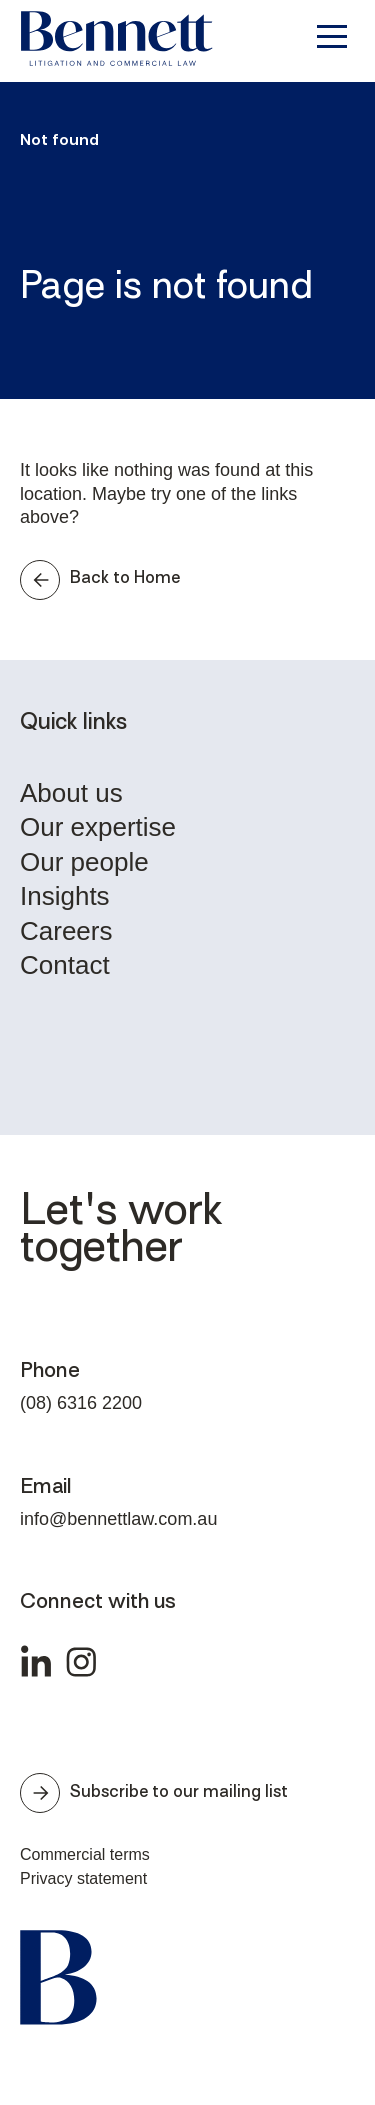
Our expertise (98, 827)
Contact (65, 965)
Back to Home (100, 580)
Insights (65, 896)
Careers (66, 931)
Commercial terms (85, 1854)
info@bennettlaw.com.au (118, 1519)
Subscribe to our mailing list (154, 1793)
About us (71, 793)
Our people (84, 862)
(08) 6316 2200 (81, 1403)
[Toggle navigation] (330, 36)
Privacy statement (83, 1878)
